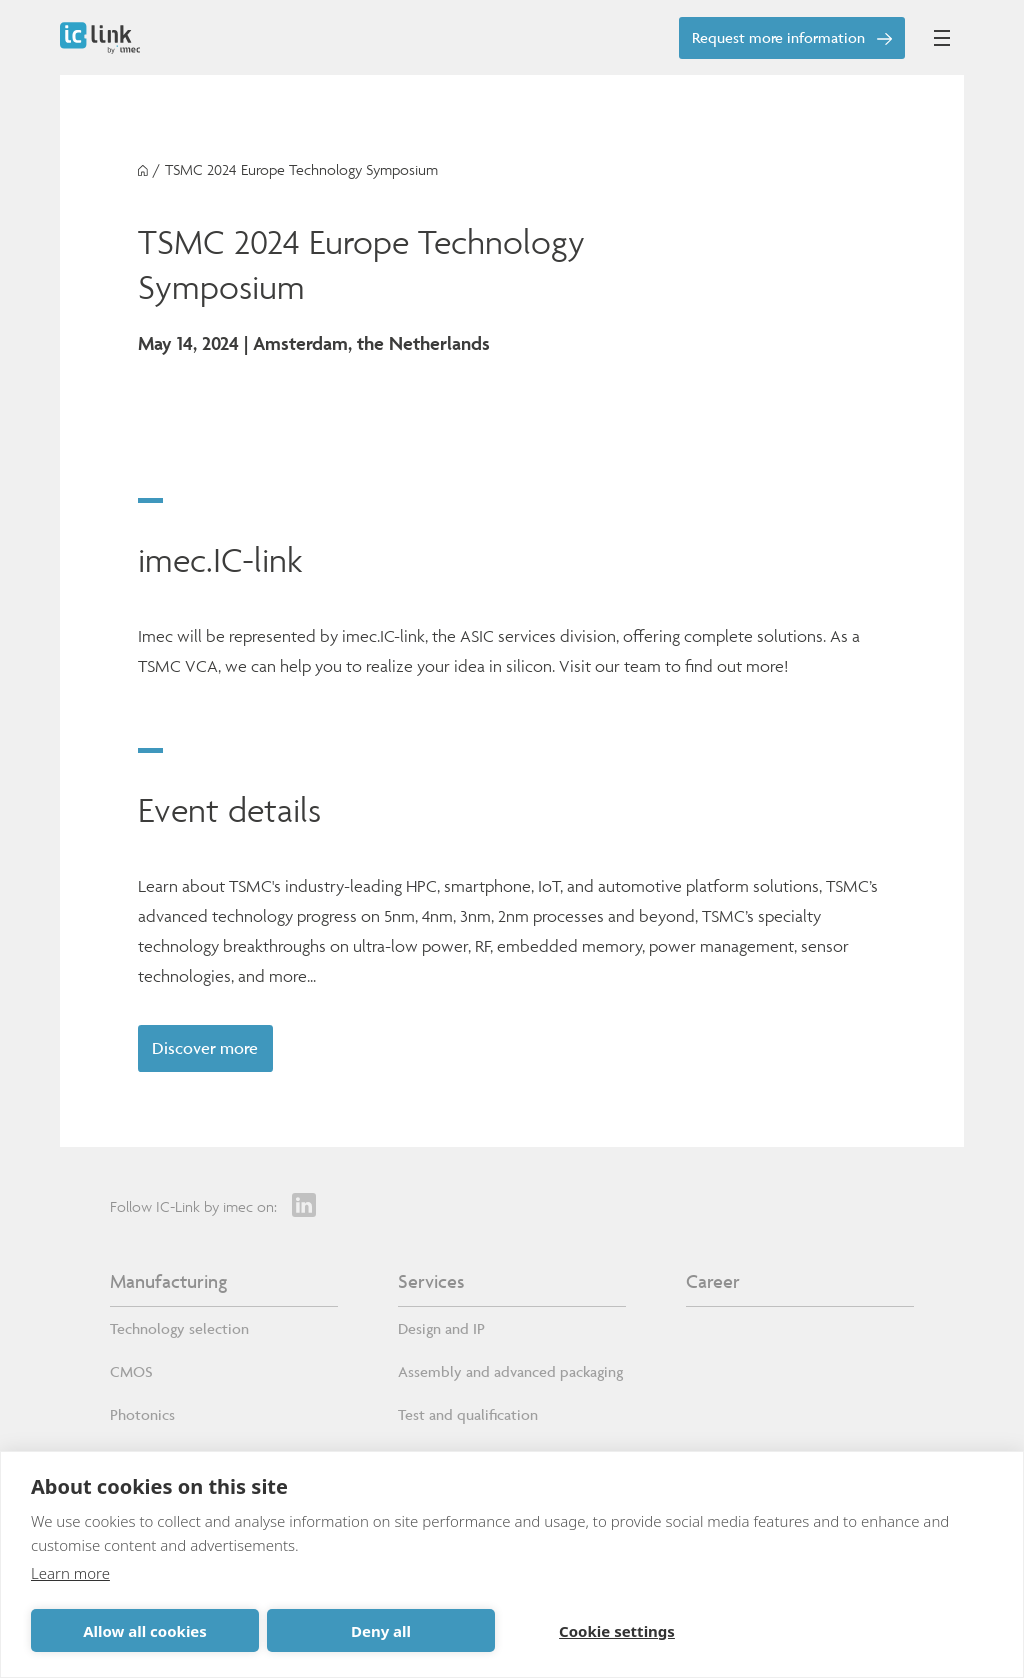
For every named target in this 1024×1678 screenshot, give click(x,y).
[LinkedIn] (304, 1205)
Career (713, 1281)
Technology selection (179, 1328)
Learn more (70, 1573)
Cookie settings (617, 1631)
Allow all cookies (145, 1631)
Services (431, 1281)
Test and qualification (468, 1414)
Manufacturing (168, 1281)
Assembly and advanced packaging (510, 1371)
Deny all (381, 1631)
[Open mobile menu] (942, 38)
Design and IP (441, 1328)
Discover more (205, 1048)
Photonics (142, 1414)
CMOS (131, 1371)
